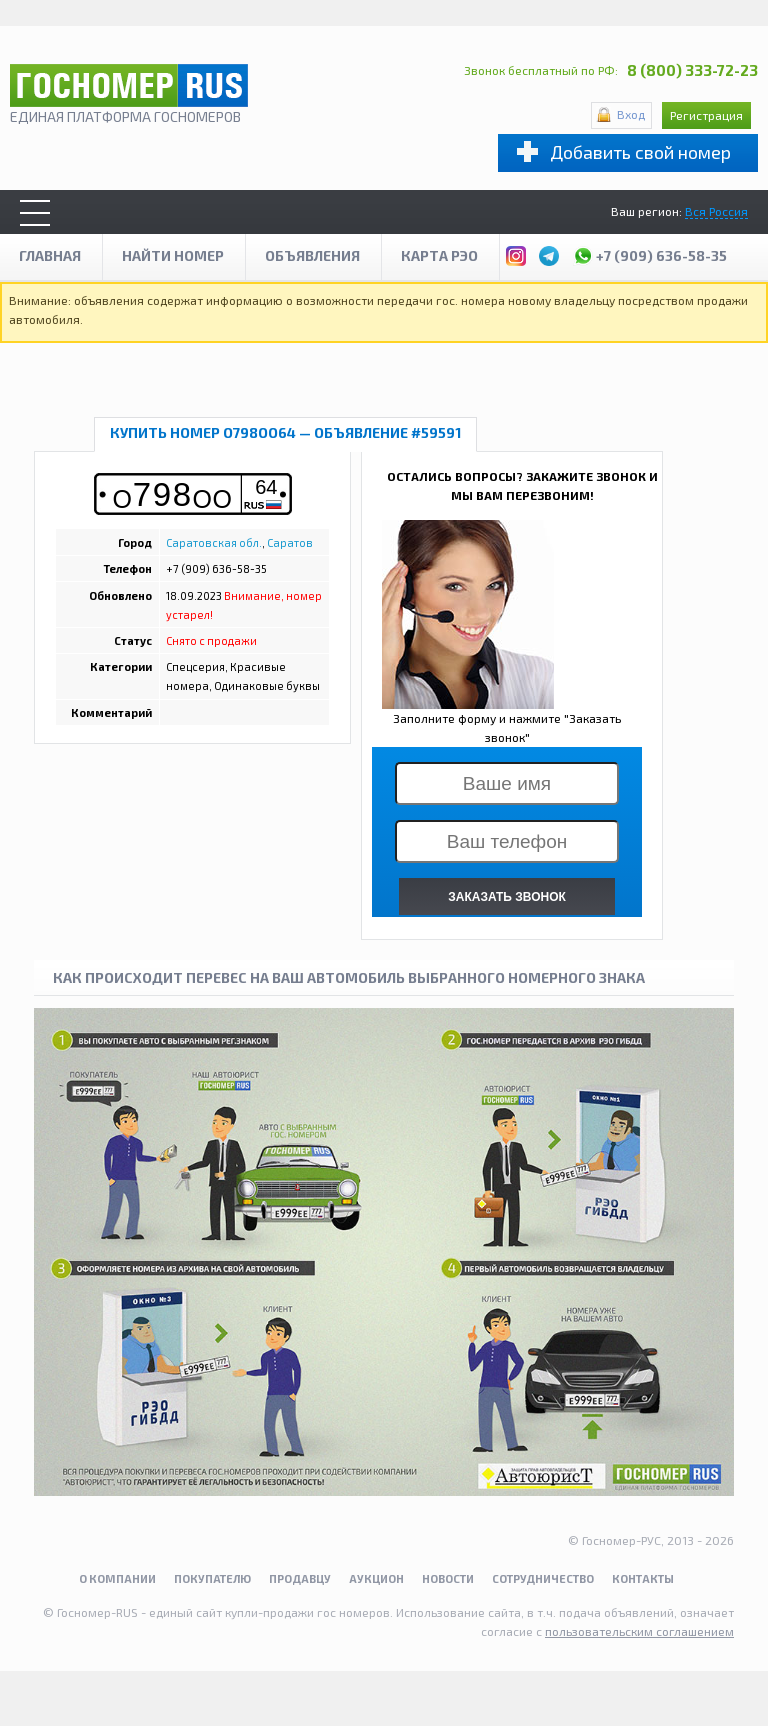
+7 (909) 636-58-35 (650, 253)
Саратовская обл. (214, 542)
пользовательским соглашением (639, 1631)
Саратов (290, 542)
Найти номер (173, 255)
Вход (631, 114)
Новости (448, 1578)
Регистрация (706, 115)
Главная (50, 255)
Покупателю (212, 1578)
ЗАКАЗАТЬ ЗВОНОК (507, 897)
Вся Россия (716, 211)
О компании (117, 1578)
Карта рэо (439, 255)
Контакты (643, 1578)
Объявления (312, 255)
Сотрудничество (543, 1578)
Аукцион (376, 1578)
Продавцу (300, 1578)
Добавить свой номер (640, 152)
